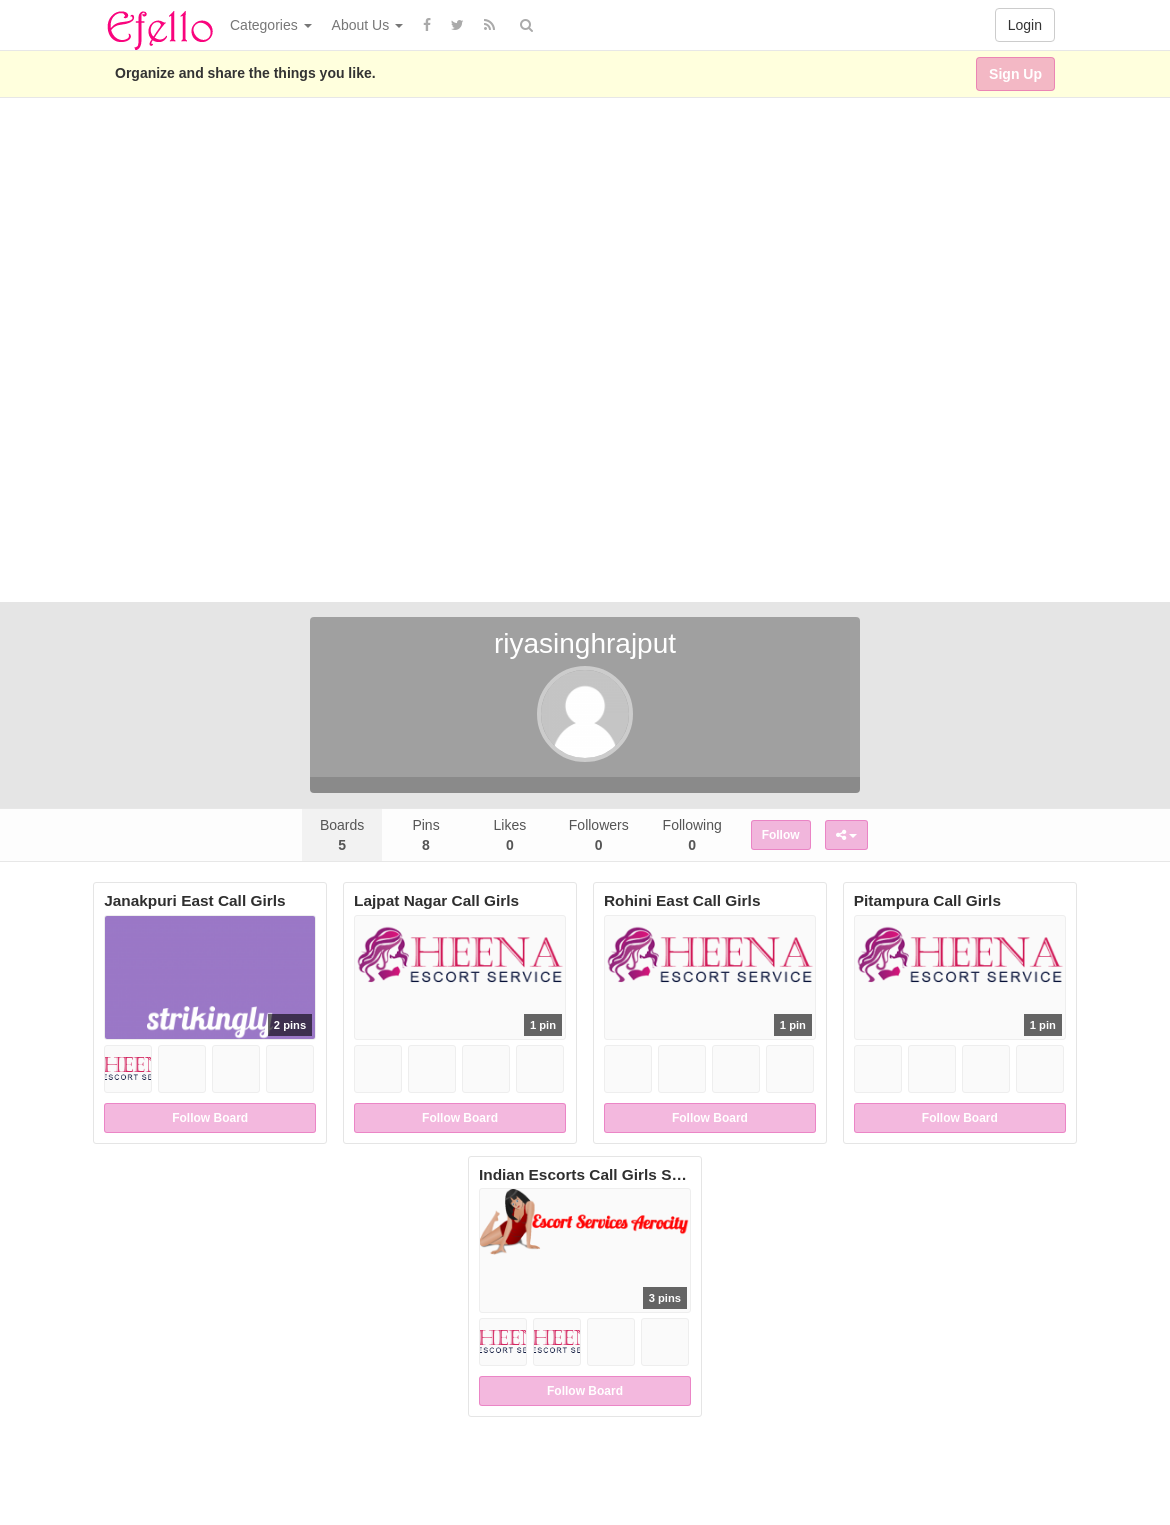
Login (1025, 25)
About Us (367, 25)
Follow (781, 835)
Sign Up (1015, 74)
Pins (425, 835)
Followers (599, 835)
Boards (342, 835)
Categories (271, 25)
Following (692, 835)
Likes (510, 835)
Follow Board (210, 1118)
